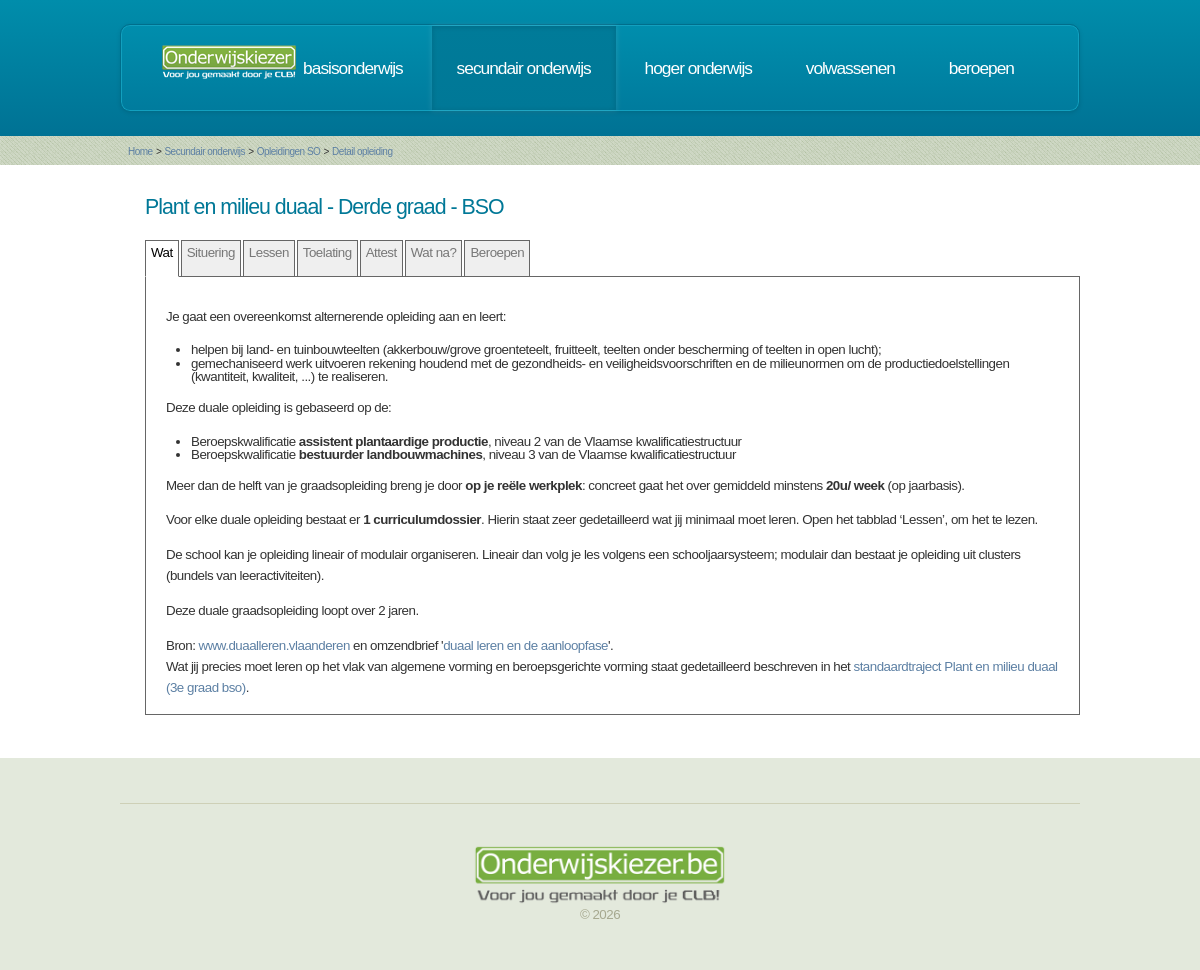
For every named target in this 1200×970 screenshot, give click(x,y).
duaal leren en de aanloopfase (525, 645)
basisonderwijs (353, 68)
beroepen (981, 68)
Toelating (327, 252)
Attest (381, 252)
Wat (162, 252)
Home (140, 151)
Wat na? (434, 252)
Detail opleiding (362, 151)
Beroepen (497, 252)
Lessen (269, 252)
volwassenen (850, 68)
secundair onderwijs (524, 68)
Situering (211, 252)
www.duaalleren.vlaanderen (274, 645)
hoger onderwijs (698, 68)
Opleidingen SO (289, 151)
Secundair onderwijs (204, 151)
